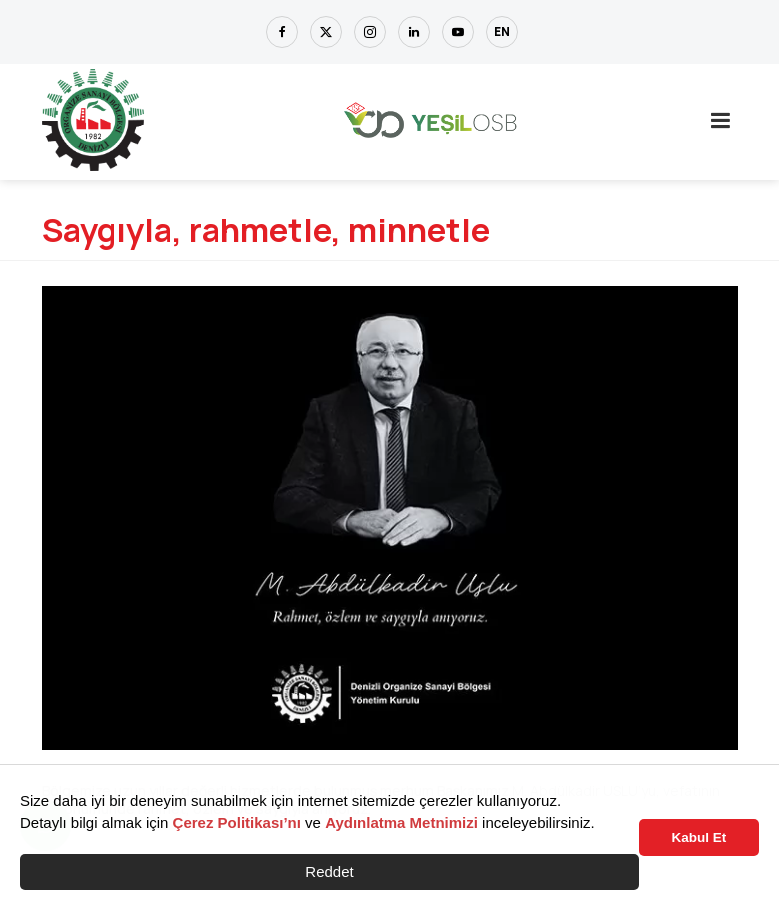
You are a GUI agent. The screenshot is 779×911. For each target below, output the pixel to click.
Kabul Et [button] (699, 837)
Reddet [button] (329, 871)
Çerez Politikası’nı (237, 822)
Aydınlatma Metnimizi (401, 822)
